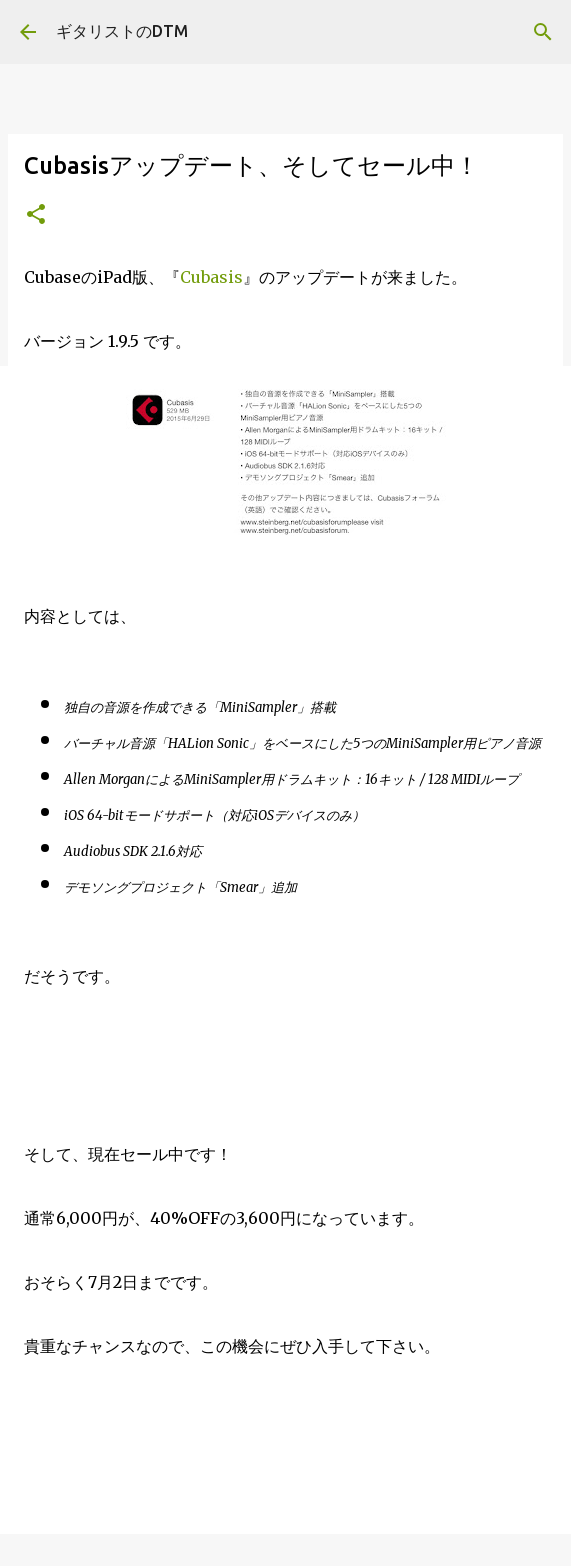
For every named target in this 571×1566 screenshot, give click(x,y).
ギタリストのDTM (122, 31)
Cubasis (211, 277)
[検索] (543, 32)
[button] (36, 215)
